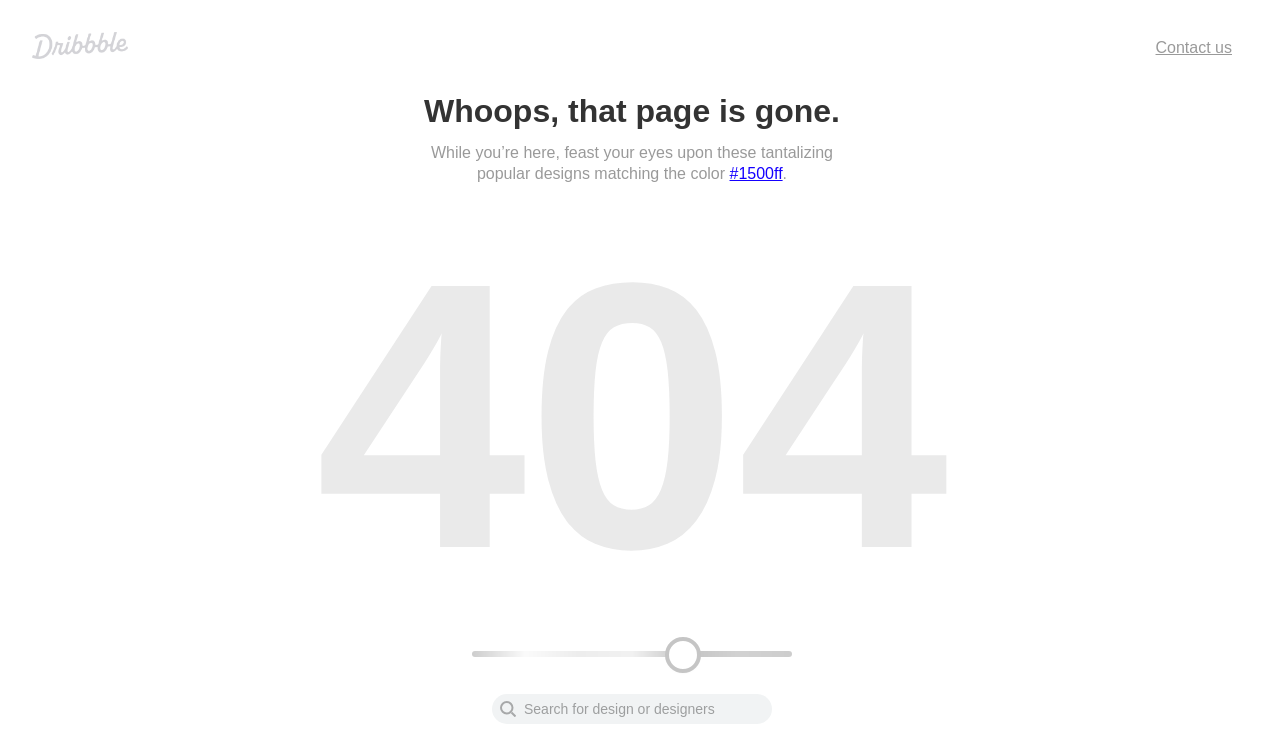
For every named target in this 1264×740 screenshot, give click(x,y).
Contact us (1194, 47)
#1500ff (756, 173)
